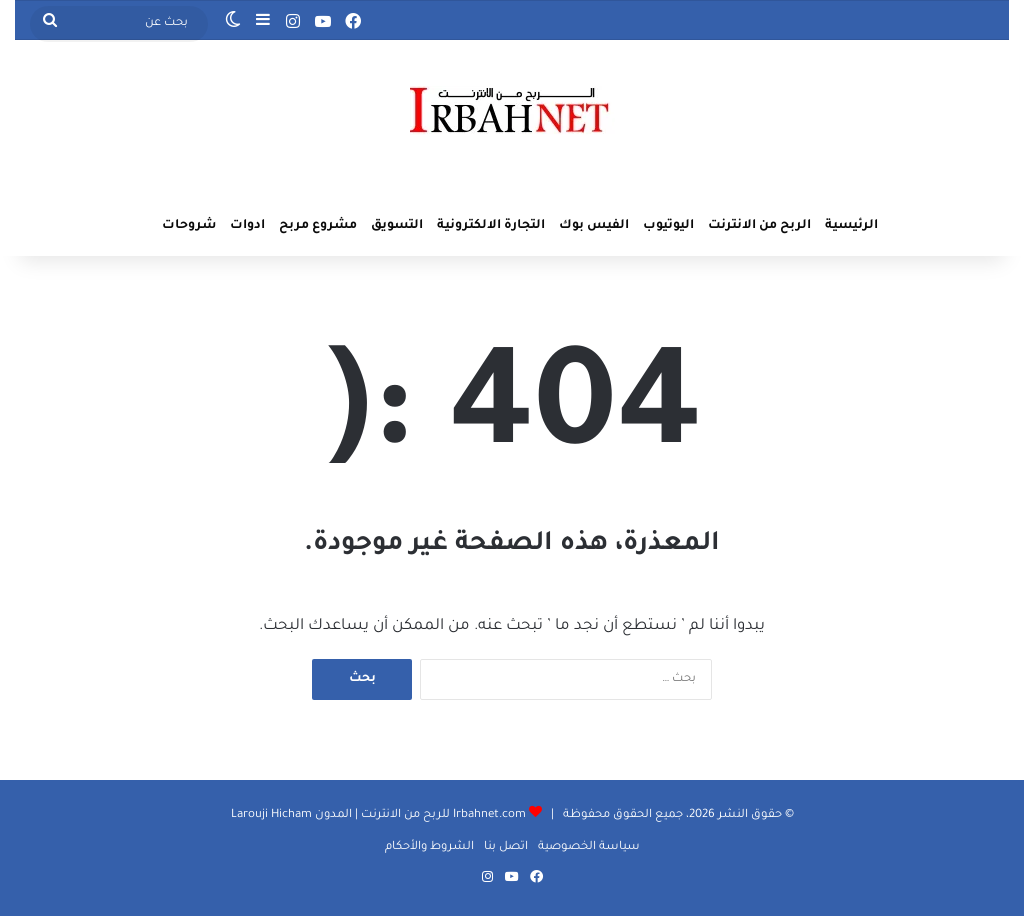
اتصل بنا (506, 847)
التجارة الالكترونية (491, 226)
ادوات (247, 226)
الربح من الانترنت (759, 226)
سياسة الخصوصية (589, 847)
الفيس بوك (594, 226)
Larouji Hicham (271, 815)
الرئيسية (851, 226)
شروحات (189, 226)
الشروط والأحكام (429, 847)
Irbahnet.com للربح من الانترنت (442, 815)
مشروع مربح (318, 226)
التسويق (397, 226)
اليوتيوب (668, 226)
